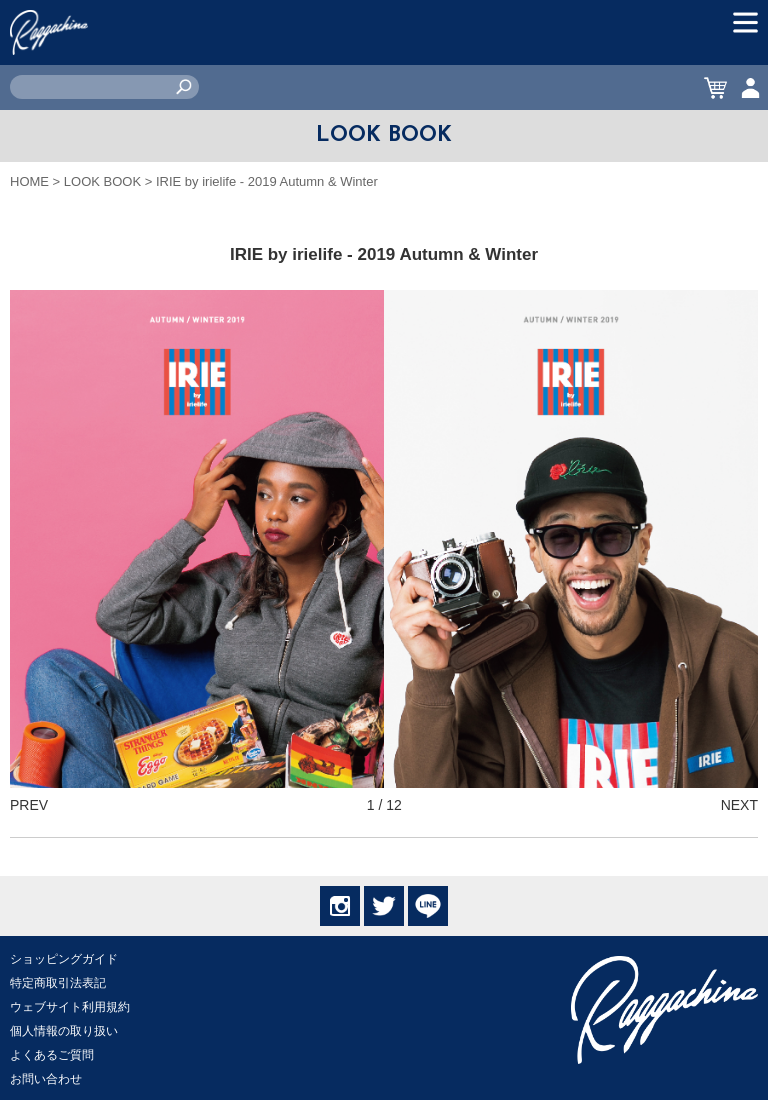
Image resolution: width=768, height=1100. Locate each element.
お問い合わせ (46, 1079)
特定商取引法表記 (58, 983)
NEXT (739, 805)
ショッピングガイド (64, 959)
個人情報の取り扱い (64, 1031)
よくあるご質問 (52, 1055)
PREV (29, 805)
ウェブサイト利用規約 (70, 1007)
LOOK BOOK (102, 181)
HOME (29, 181)
